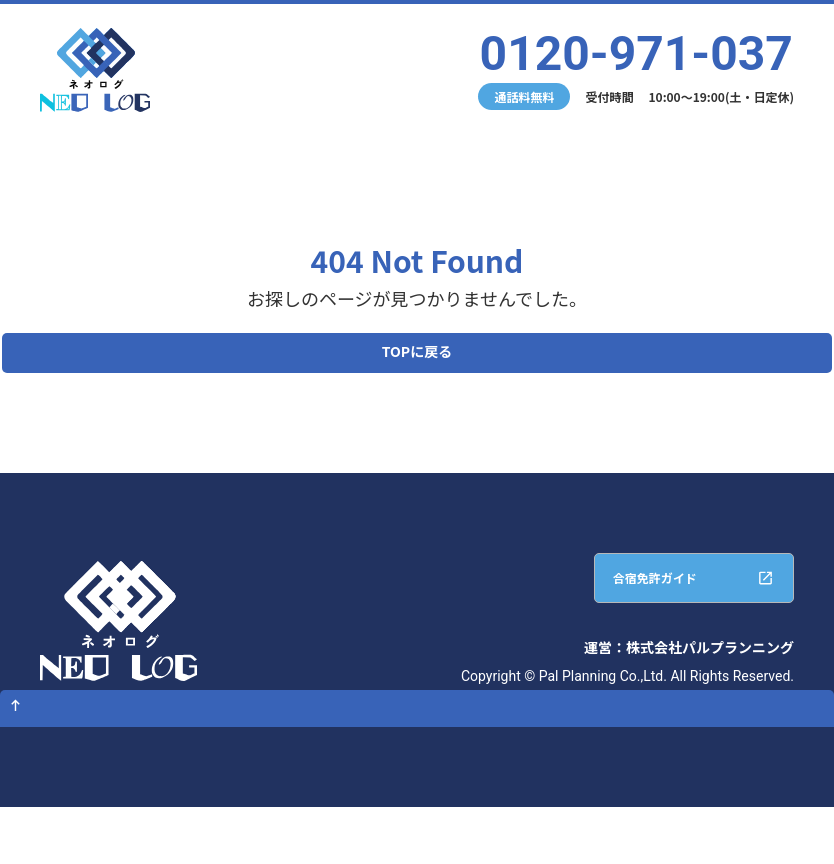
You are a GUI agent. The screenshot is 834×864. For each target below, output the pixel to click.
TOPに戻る (417, 358)
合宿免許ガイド (622, 599)
